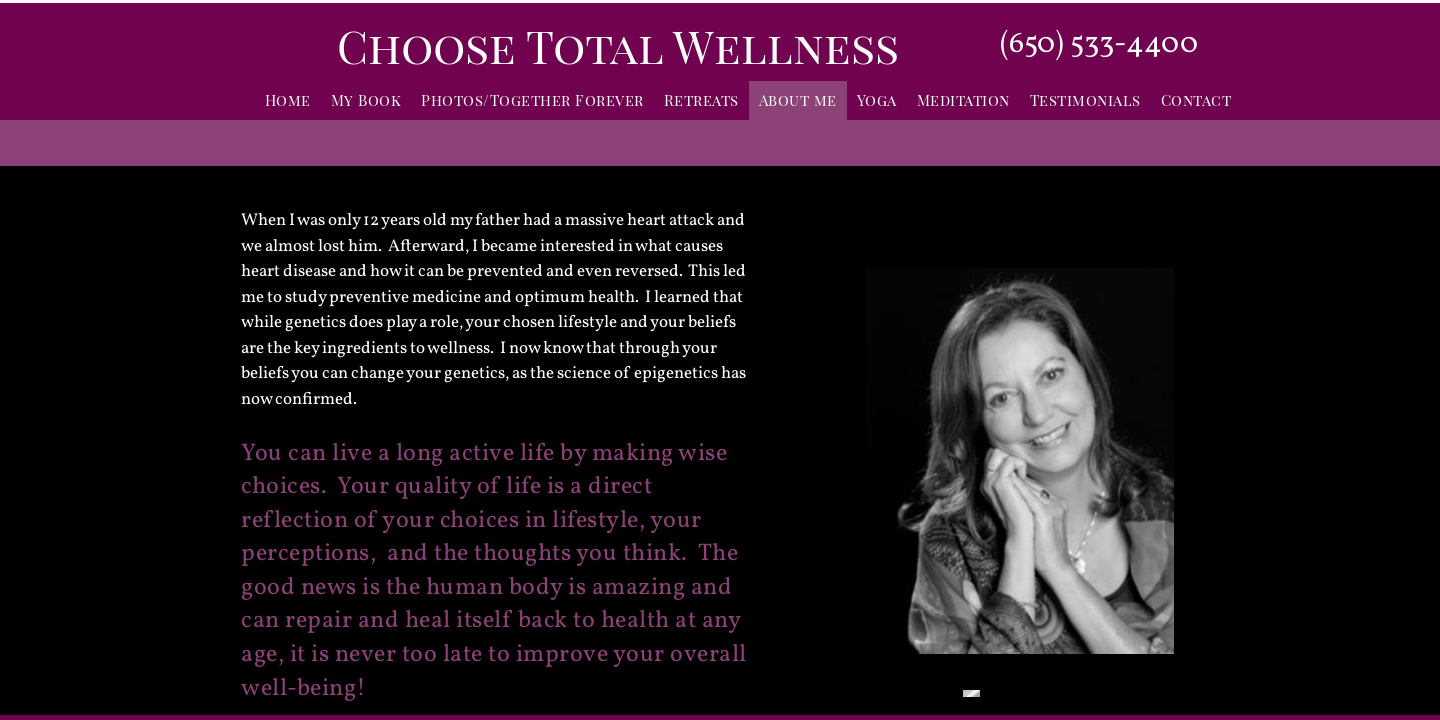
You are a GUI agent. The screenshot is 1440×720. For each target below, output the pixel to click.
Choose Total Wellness (618, 45)
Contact (1196, 100)
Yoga (877, 100)
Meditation (963, 100)
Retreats (701, 100)
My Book (366, 100)
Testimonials (1085, 100)
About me (798, 100)
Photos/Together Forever (532, 100)
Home (288, 100)
